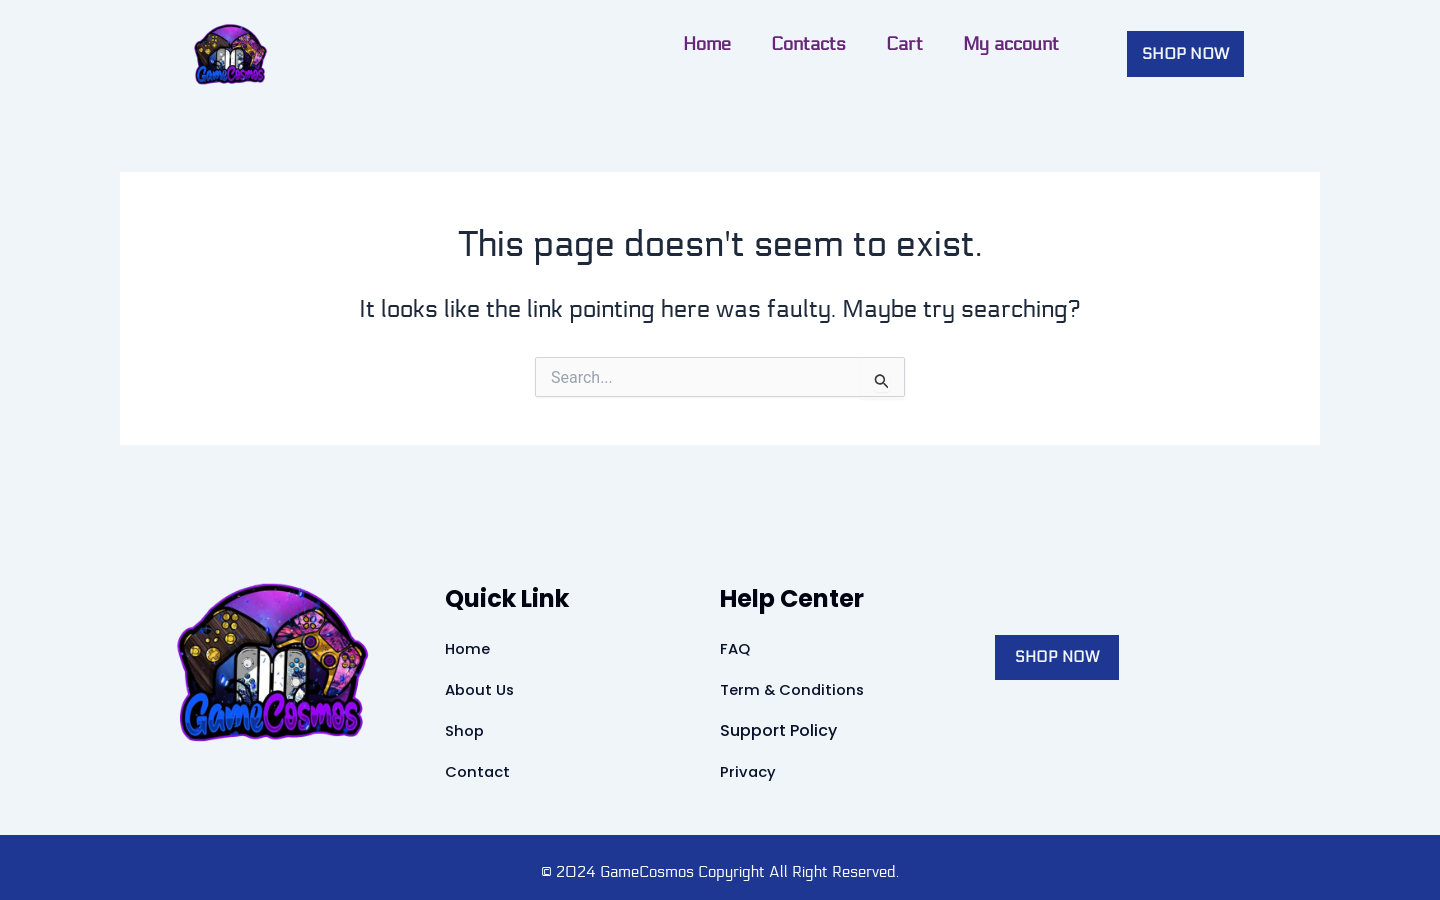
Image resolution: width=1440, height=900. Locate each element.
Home (364, 44)
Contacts (465, 44)
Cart (561, 44)
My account (668, 44)
